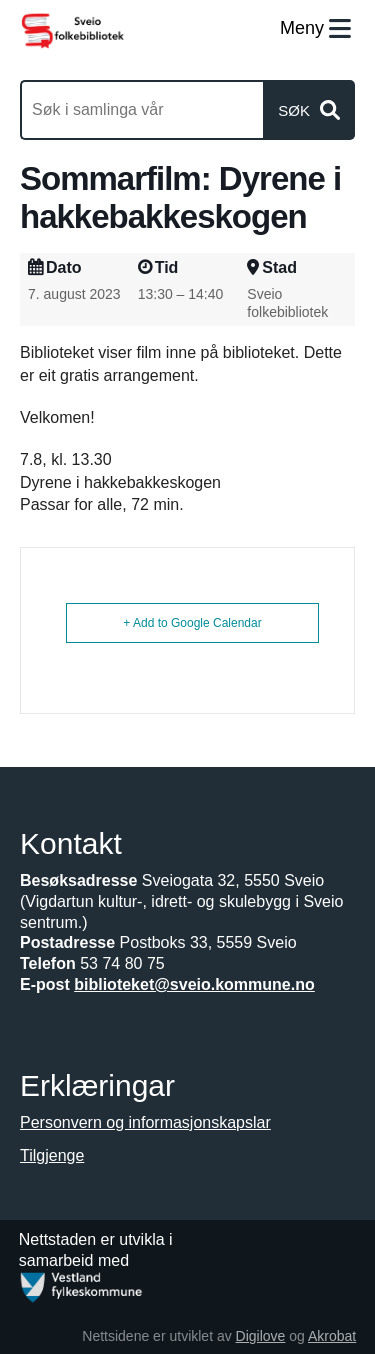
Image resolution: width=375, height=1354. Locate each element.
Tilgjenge (52, 1155)
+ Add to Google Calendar (192, 623)
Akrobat (332, 1336)
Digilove (261, 1336)
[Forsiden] (72, 30)
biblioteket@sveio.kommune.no (194, 984)
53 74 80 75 (122, 963)
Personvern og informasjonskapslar (145, 1122)
